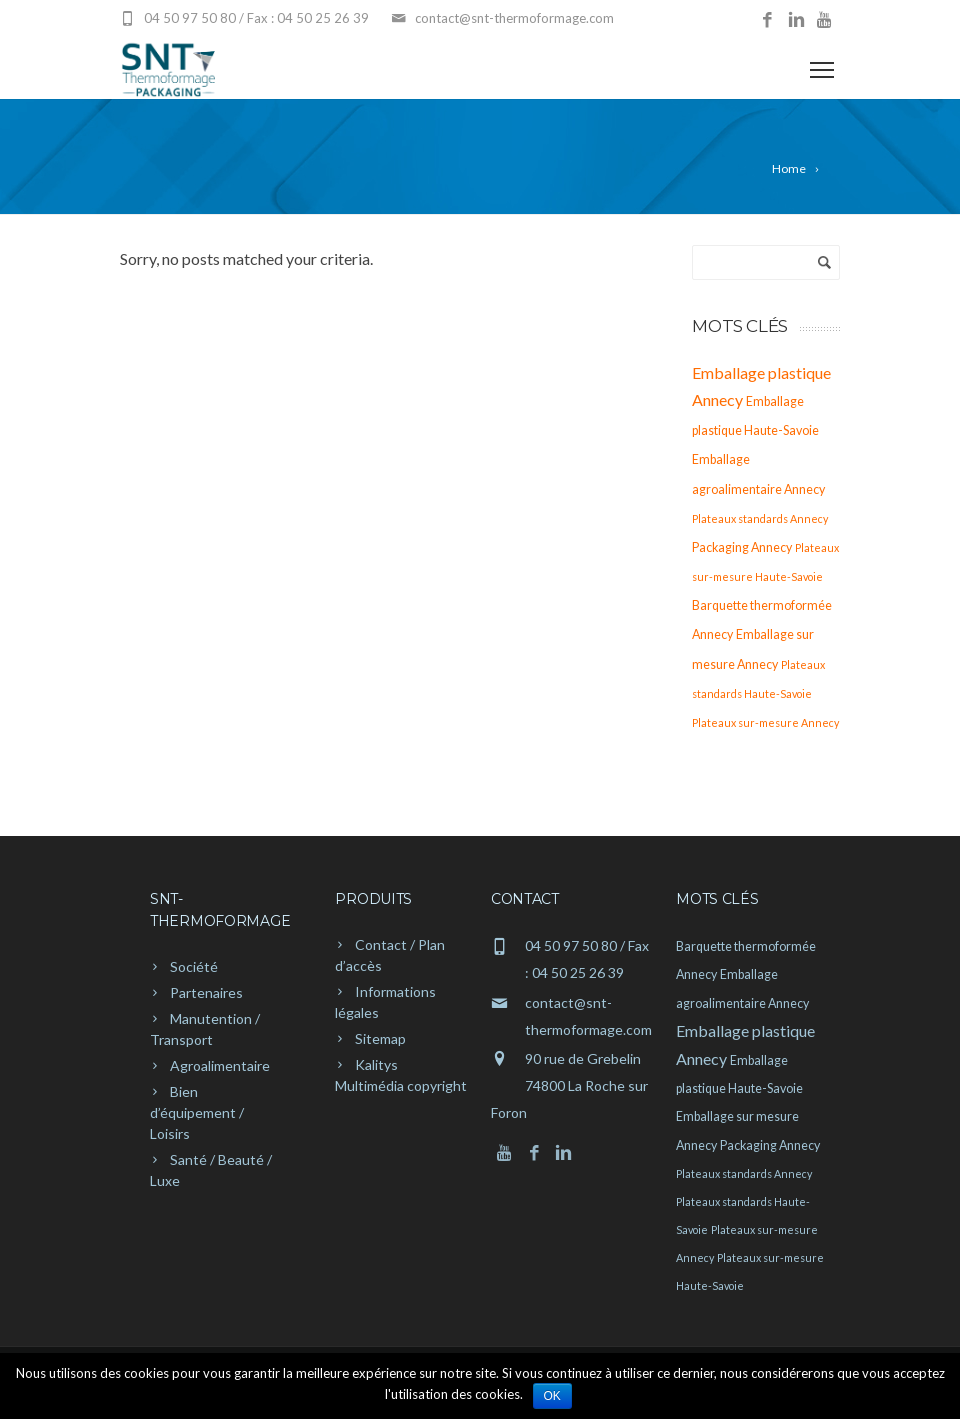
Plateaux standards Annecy (760, 518)
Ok (552, 1396)
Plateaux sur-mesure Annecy (765, 722)
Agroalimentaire (220, 1065)
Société (194, 966)
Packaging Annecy (742, 547)
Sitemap (380, 1038)
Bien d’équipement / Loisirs (197, 1112)
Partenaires (206, 992)
